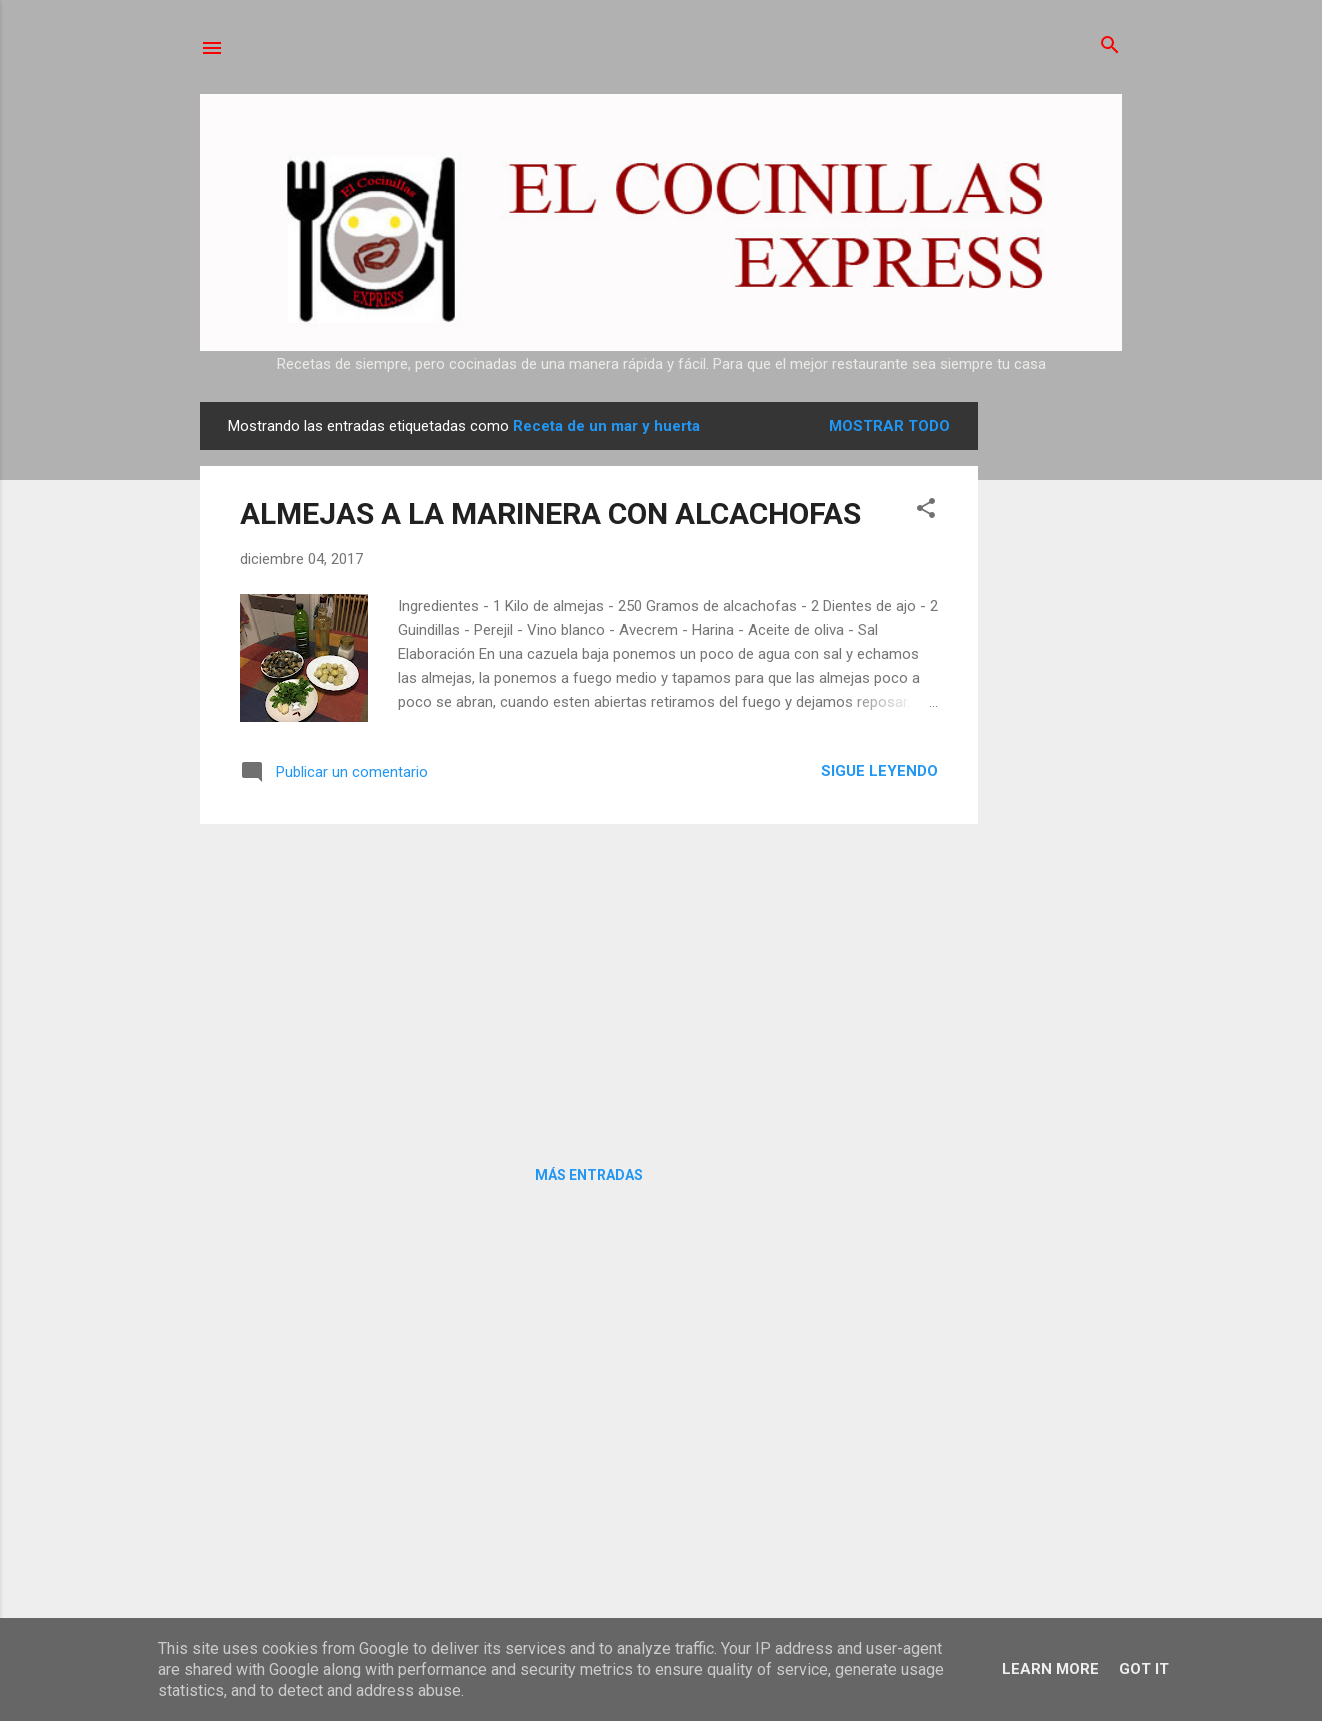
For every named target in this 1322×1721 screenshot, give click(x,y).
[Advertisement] (1058, 702)
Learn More (1050, 1669)
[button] (926, 509)
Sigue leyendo (879, 771)
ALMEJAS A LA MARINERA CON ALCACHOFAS (550, 513)
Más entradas (589, 1175)
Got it (1144, 1669)
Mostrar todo (889, 426)
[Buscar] (1110, 46)
